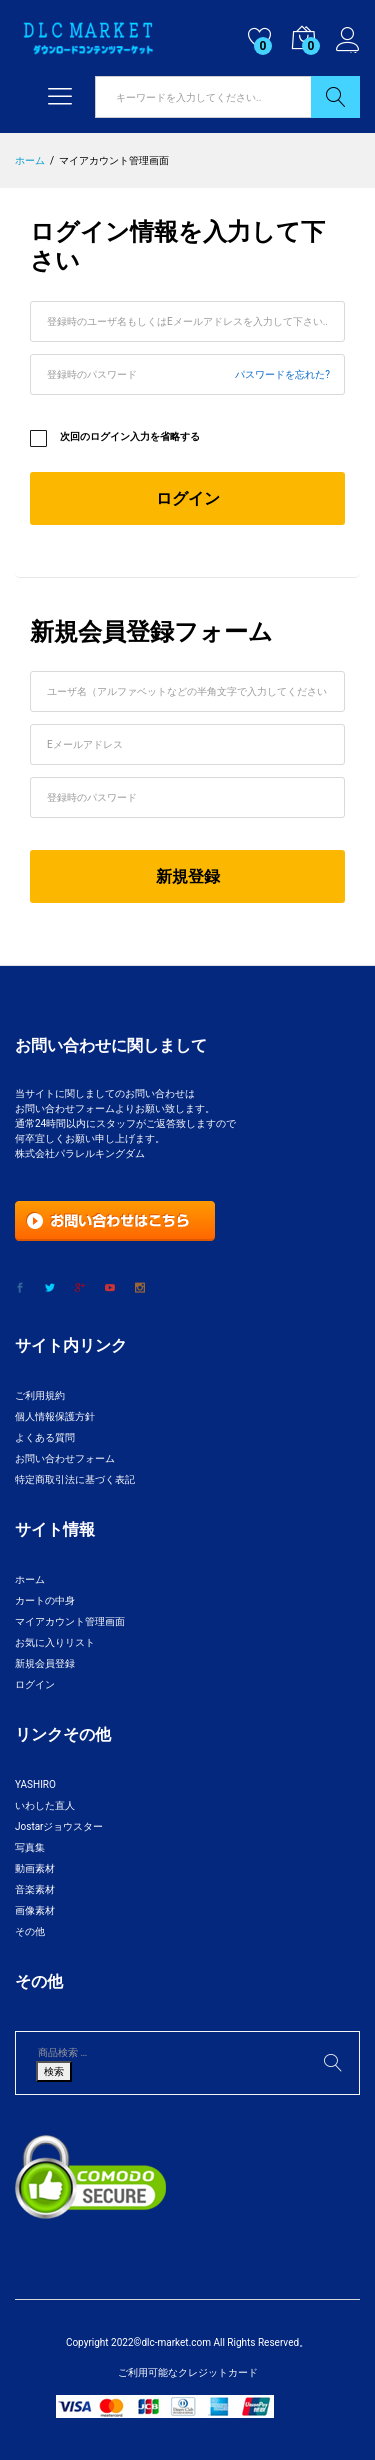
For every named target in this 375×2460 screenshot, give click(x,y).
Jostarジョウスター (59, 1826)
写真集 (30, 1847)
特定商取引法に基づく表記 (75, 1479)
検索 (335, 97)
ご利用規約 (40, 1395)
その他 (30, 1931)
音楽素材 (35, 1889)
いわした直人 (45, 1805)
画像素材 (35, 1910)
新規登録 (188, 876)
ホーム (30, 1579)
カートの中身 (45, 1600)
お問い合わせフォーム (65, 1458)
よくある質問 (45, 1437)
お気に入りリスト (55, 1642)
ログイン (348, 40)
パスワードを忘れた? (282, 374)
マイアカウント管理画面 (70, 1621)
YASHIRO (35, 1784)
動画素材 (35, 1868)
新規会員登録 (45, 1663)
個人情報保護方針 (55, 1416)
